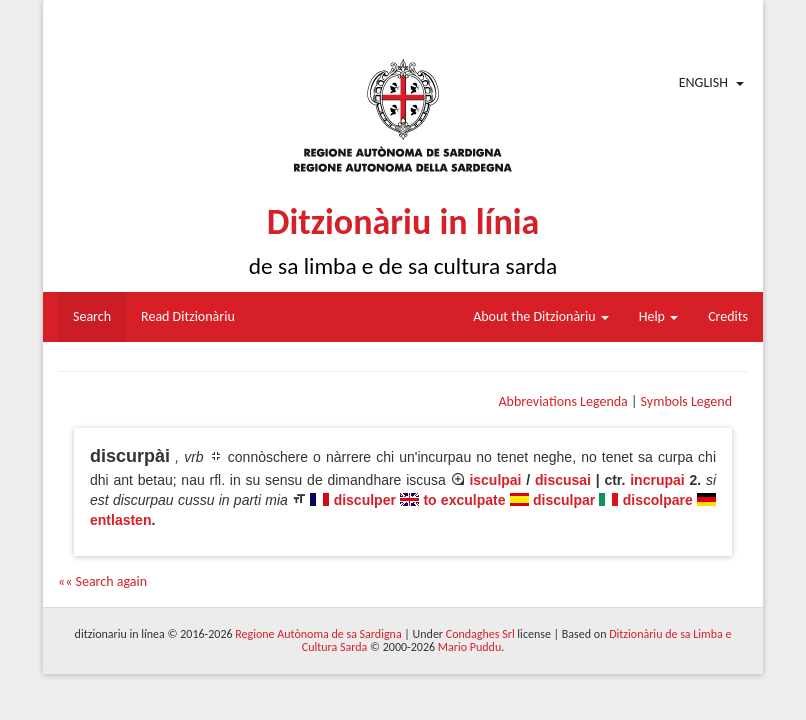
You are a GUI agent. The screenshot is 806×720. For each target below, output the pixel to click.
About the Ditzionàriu (541, 316)
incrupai (657, 480)
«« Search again (102, 581)
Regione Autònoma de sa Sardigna (318, 634)
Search (92, 316)
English (703, 82)
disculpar (564, 500)
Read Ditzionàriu (188, 316)
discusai (563, 480)
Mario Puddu (469, 647)
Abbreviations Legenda (562, 401)
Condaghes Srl (480, 634)
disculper (365, 500)
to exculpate (464, 500)
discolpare (658, 500)
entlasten (120, 520)
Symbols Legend (686, 401)
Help (658, 316)
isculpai (495, 480)
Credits (728, 316)
